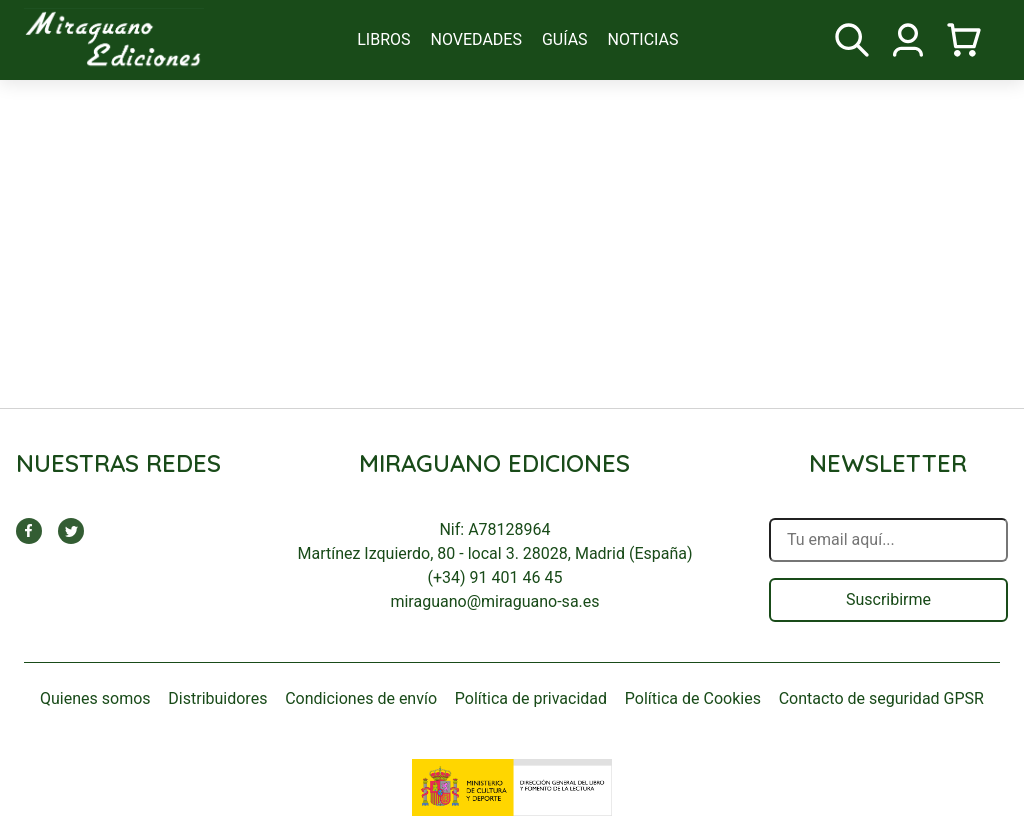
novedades (476, 39)
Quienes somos (95, 698)
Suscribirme (888, 599)
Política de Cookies (693, 698)
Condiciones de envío (361, 698)
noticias (643, 39)
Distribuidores (217, 698)
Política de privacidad (531, 698)
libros (383, 39)
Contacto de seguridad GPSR (881, 698)
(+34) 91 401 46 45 (495, 577)
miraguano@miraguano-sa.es (494, 601)
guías (565, 39)
